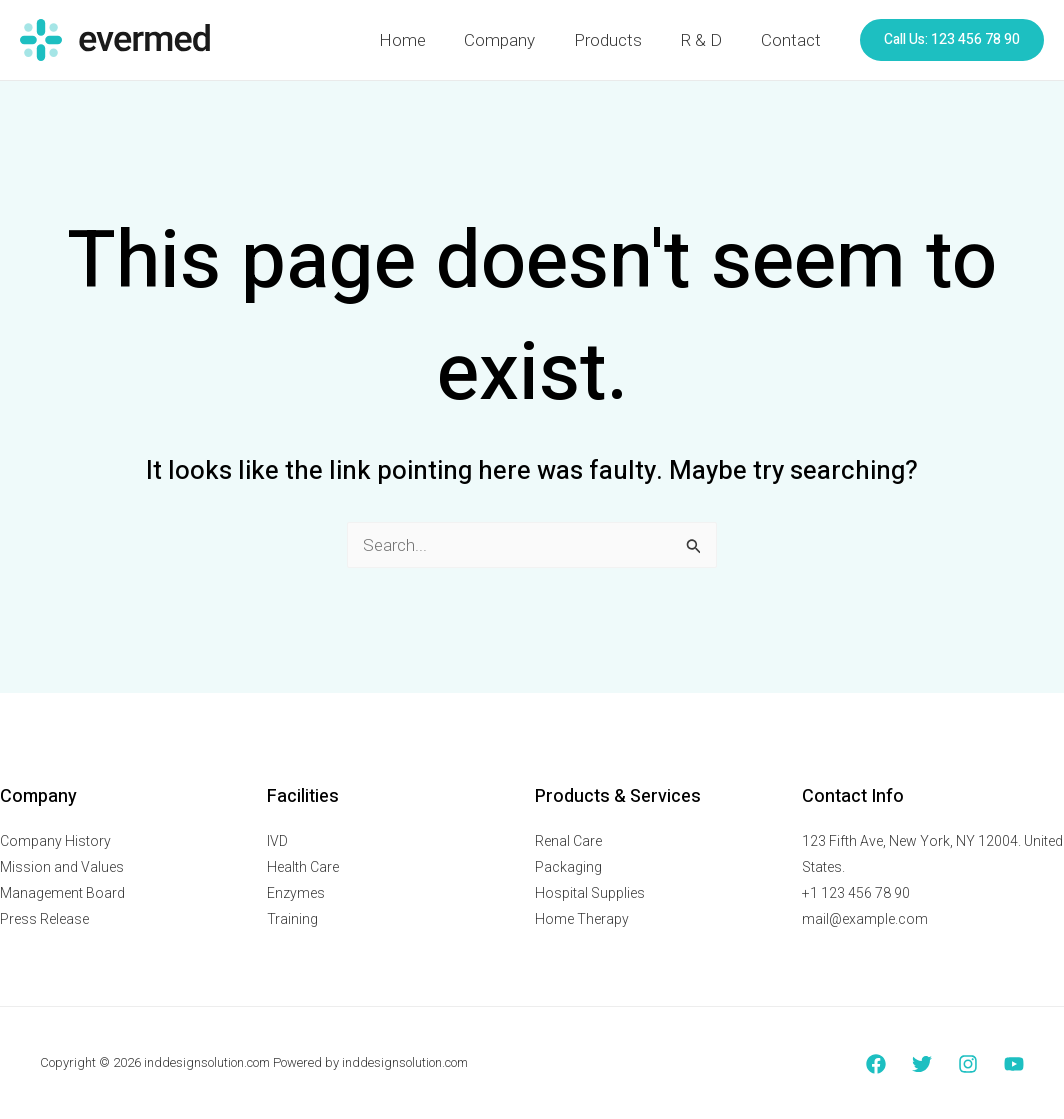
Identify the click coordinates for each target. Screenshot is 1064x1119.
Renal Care (568, 841)
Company (515, 40)
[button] (952, 40)
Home (422, 40)
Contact (793, 40)
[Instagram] (968, 1064)
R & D (708, 40)
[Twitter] (922, 1064)
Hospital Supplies (590, 893)
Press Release (44, 919)
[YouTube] (1014, 1064)
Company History (55, 841)
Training (292, 919)
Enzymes (296, 893)
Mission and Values (62, 867)
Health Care (303, 867)
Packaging (568, 867)
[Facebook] (876, 1064)
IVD (277, 841)
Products (619, 40)
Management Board (62, 893)
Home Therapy (582, 919)
